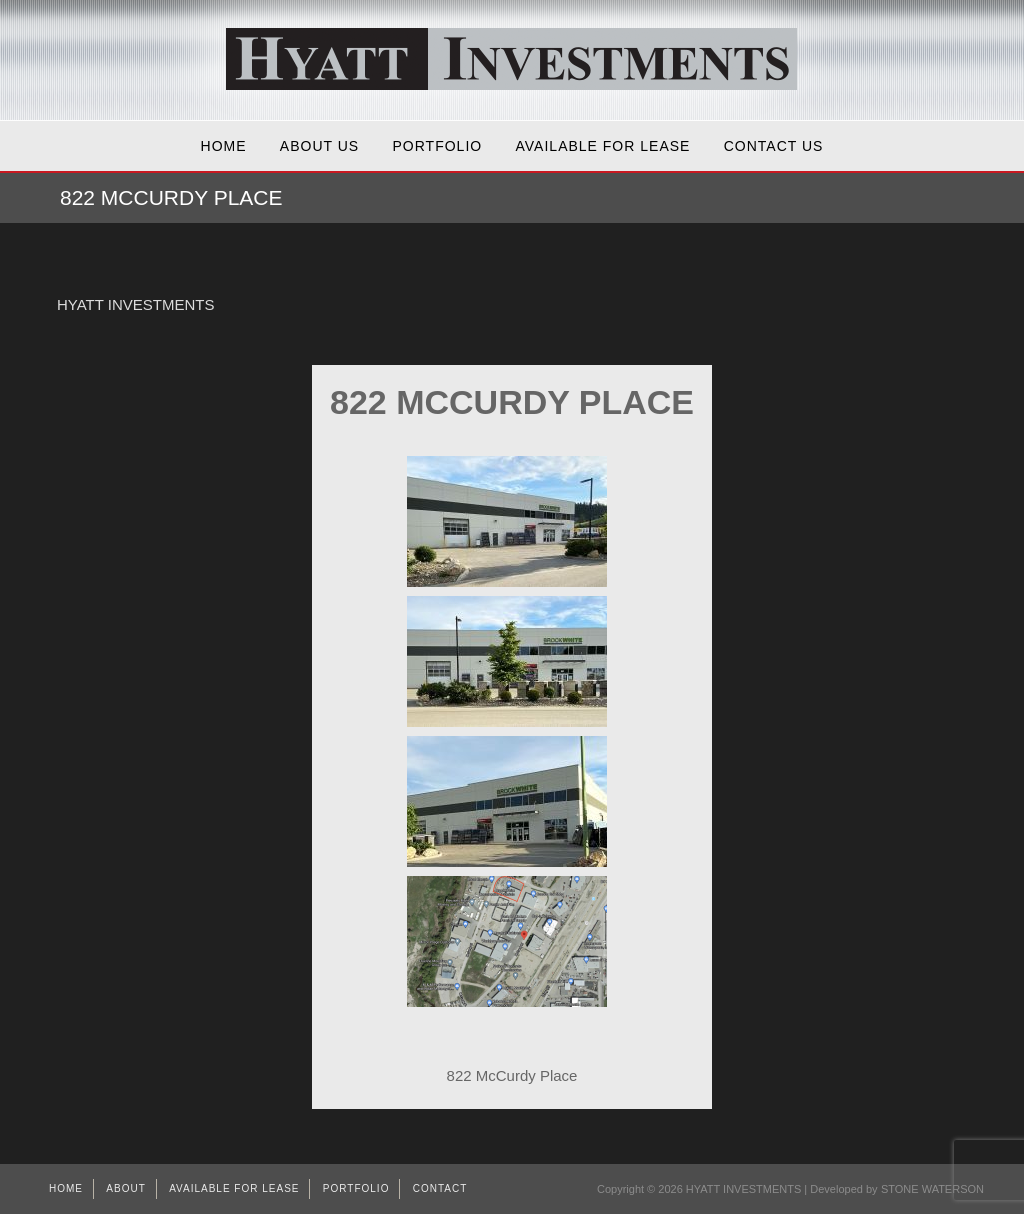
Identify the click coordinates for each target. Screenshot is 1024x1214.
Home (224, 146)
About (125, 1188)
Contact (440, 1188)
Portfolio (438, 146)
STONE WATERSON (932, 1189)
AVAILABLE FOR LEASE (603, 146)
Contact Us (774, 146)
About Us (319, 146)
